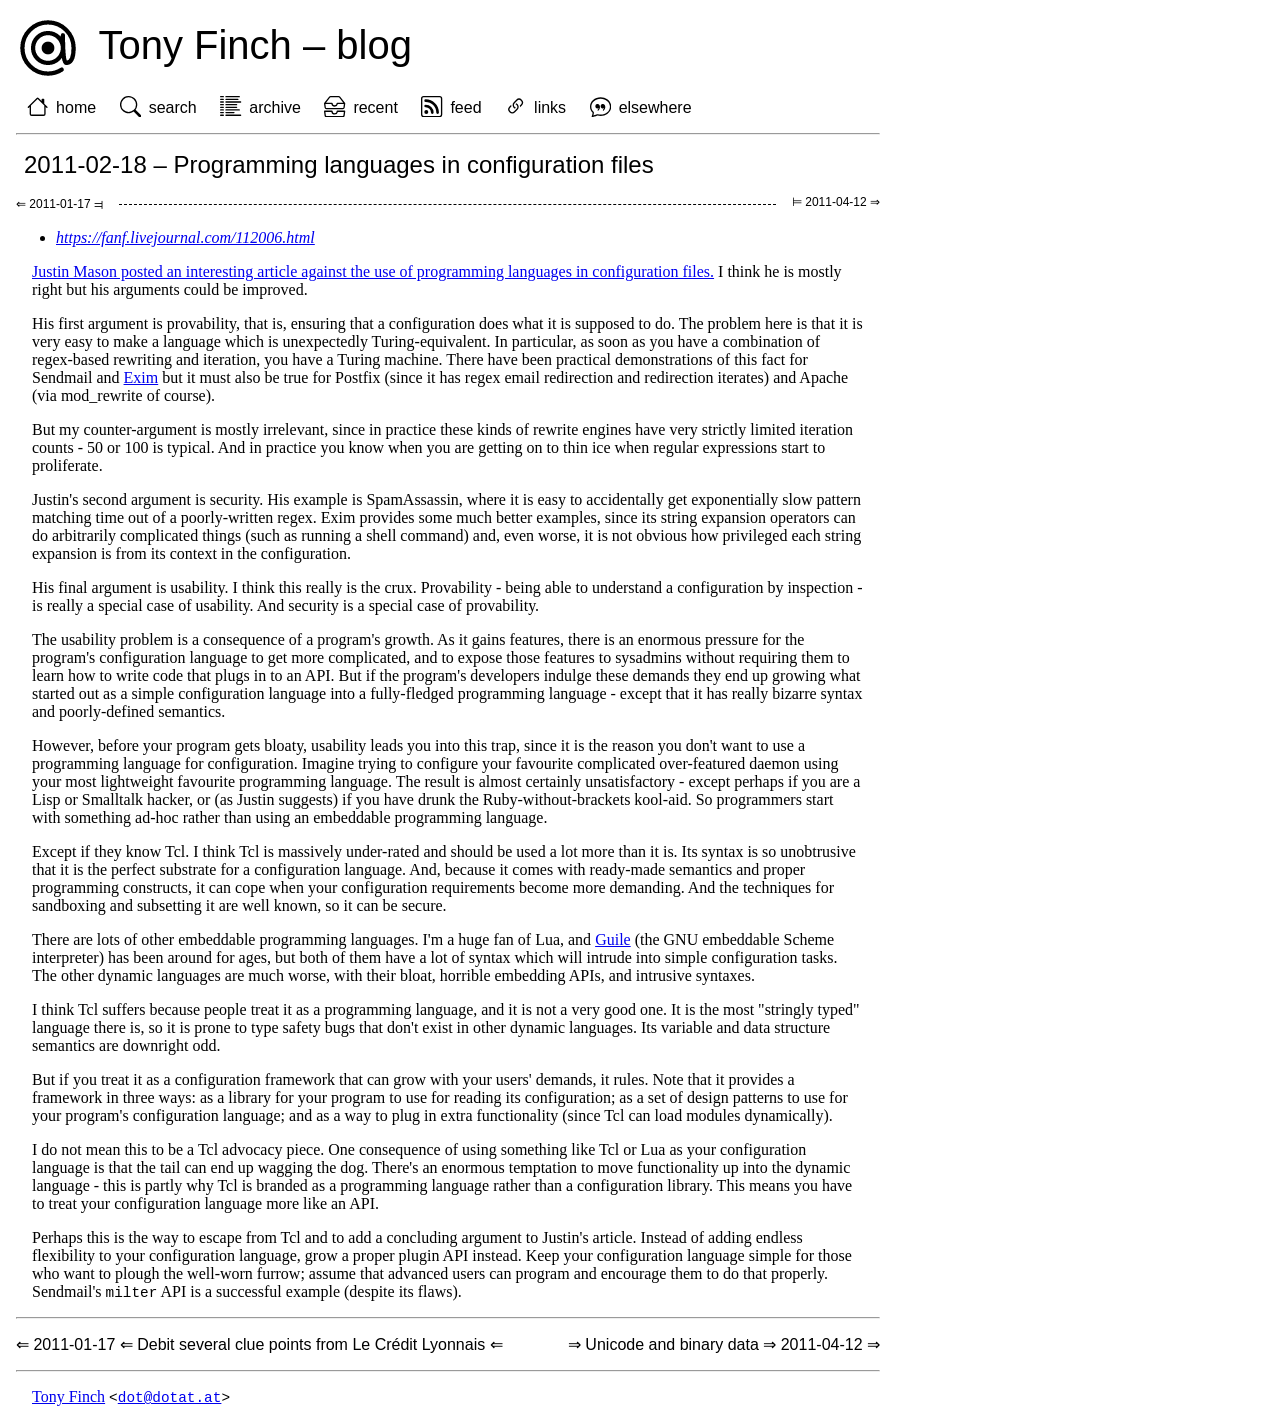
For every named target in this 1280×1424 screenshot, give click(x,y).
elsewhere (655, 107)
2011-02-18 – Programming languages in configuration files (339, 164)
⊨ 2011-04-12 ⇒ (836, 202)
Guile (613, 939)
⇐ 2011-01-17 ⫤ (59, 204)
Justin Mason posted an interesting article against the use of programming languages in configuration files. (373, 271)
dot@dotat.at (170, 1398)
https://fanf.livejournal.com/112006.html (185, 237)
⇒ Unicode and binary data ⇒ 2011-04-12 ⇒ (724, 1345)
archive (275, 107)
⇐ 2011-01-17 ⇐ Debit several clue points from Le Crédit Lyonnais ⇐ (259, 1345)
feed (465, 107)
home (76, 107)
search (173, 107)
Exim (141, 377)
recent (375, 107)
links (550, 107)
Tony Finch (68, 1398)
